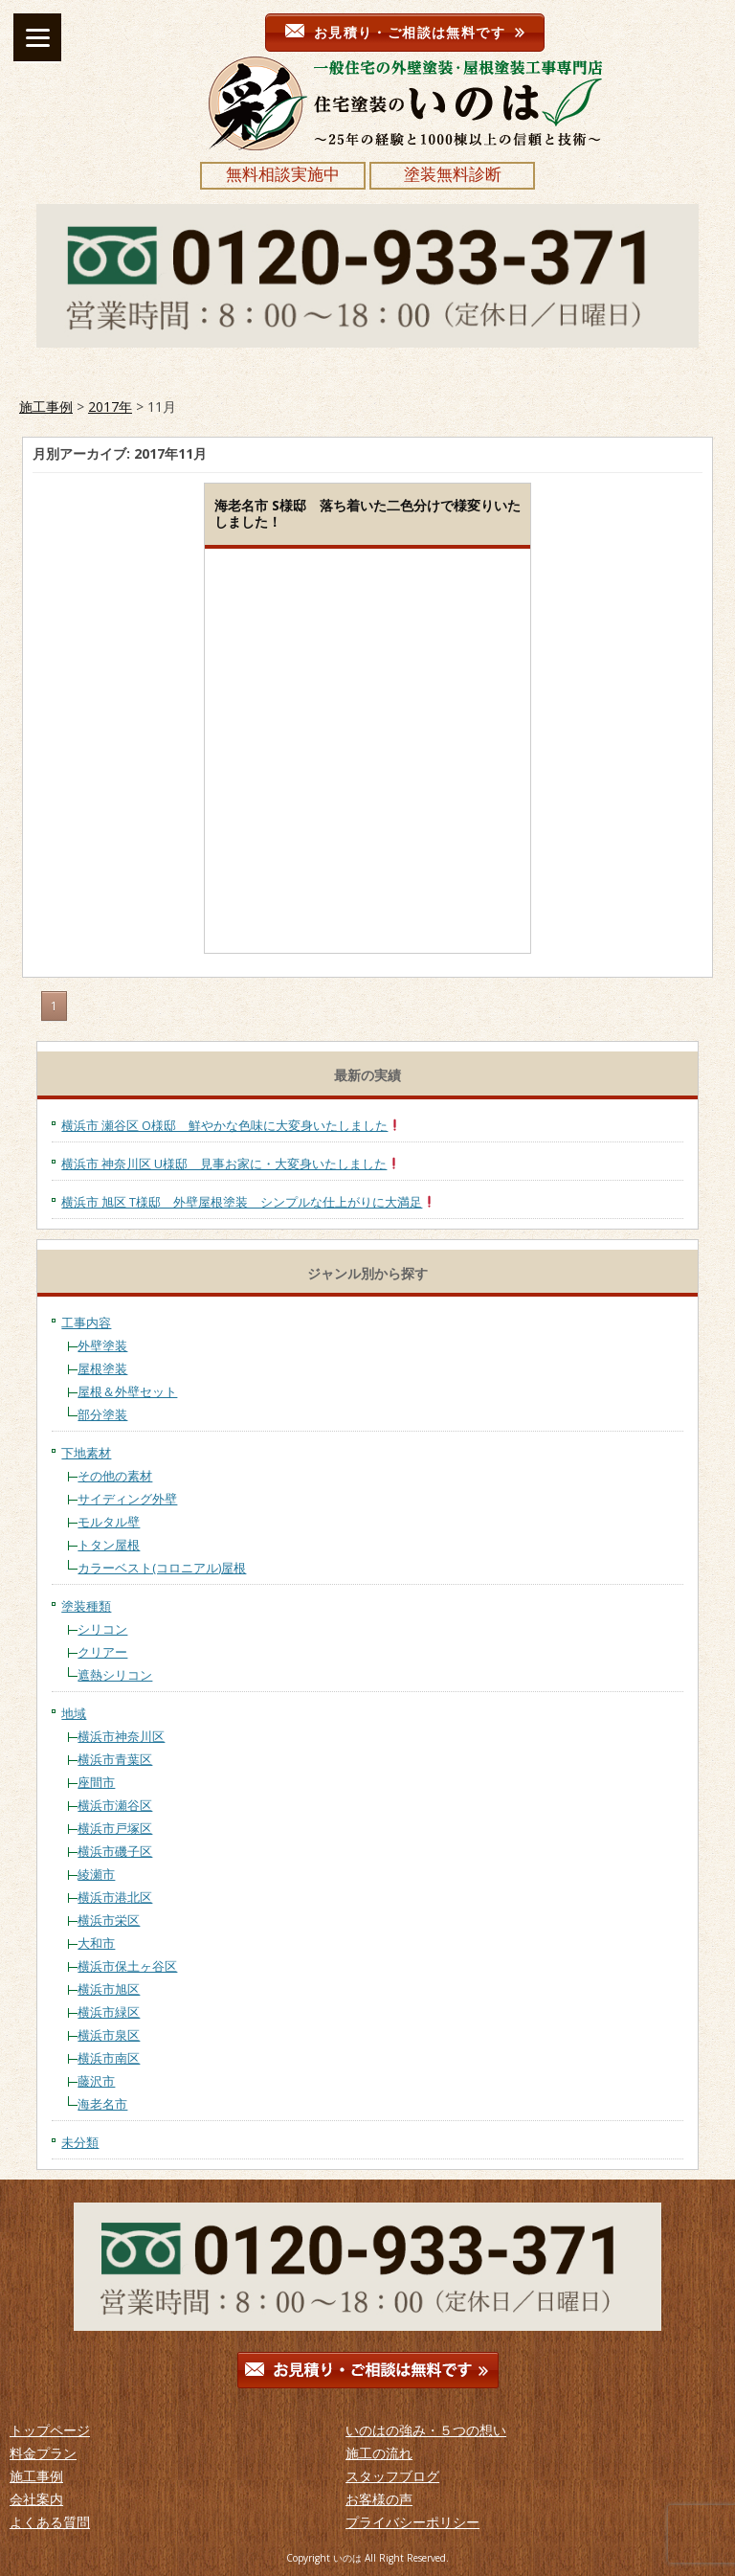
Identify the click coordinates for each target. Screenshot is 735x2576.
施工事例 (46, 406)
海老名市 (102, 2104)
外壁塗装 (102, 1345)
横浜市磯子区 (115, 1851)
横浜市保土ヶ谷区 (127, 1966)
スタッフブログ (392, 2476)
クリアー (102, 1652)
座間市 (96, 1782)
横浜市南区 (109, 2058)
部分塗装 (102, 1414)
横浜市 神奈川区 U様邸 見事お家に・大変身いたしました (230, 1163)
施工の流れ (378, 2453)
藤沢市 (96, 2081)
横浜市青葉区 (115, 1759)
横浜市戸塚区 (115, 1828)
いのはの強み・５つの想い (425, 2430)
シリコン (102, 1629)
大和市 (96, 1943)
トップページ (50, 2430)
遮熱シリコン (115, 1674)
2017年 (110, 406)
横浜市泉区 (109, 2035)
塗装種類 (86, 1606)
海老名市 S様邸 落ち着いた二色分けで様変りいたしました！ (367, 513)
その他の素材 (115, 1475)
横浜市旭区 (109, 1989)
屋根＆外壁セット (127, 1391)
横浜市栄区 (109, 1920)
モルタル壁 (109, 1521)
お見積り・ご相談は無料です (404, 32)
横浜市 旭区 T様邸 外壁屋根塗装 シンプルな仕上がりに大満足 (248, 1201)
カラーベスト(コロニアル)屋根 (162, 1567)
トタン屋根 (109, 1544)
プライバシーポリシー (412, 2522)
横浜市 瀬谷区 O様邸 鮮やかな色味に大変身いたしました (231, 1125)
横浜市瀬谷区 (115, 1805)
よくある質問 (50, 2522)
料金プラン (43, 2453)
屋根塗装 (102, 1368)
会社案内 (36, 2499)
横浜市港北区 (115, 1897)
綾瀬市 (96, 1874)
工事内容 (86, 1322)
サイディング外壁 (127, 1498)
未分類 (80, 2142)
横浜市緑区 (109, 2012)
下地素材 (86, 1452)
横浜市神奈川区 (121, 1736)
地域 (73, 1713)
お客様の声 (378, 2499)
